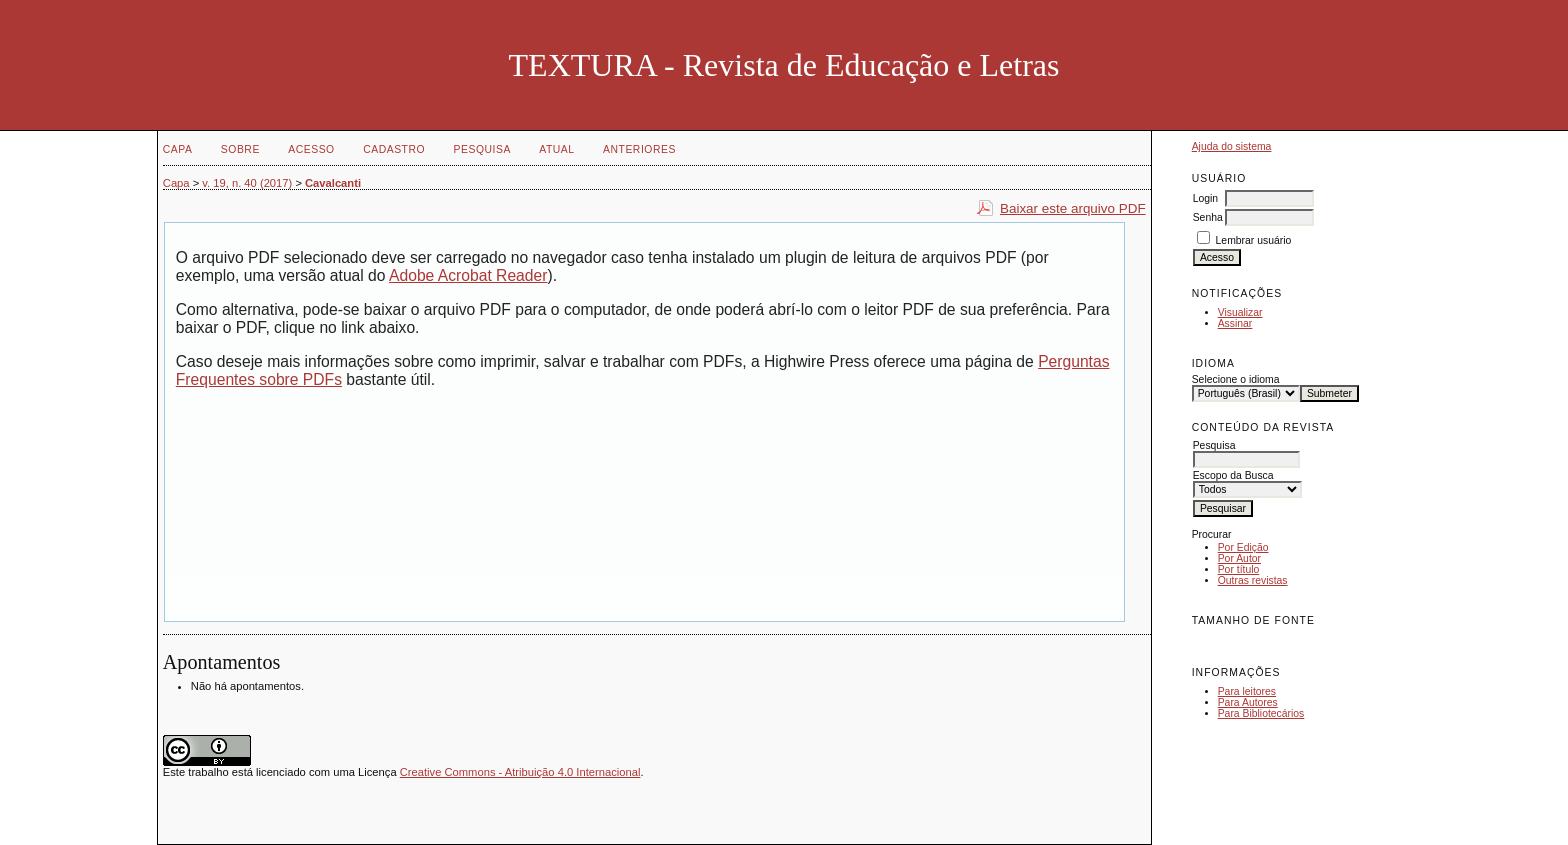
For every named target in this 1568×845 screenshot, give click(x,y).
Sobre (240, 149)
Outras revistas (1253, 580)
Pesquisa (482, 149)
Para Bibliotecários (1261, 713)
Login (1205, 198)
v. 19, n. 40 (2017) (247, 183)
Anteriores (639, 149)
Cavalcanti (333, 183)
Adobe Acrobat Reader (468, 275)
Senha (1208, 217)
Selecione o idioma (1236, 379)
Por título (1239, 569)
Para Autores (1248, 702)
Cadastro (394, 149)
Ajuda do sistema (1232, 146)
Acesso (311, 149)
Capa (178, 149)
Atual (556, 149)
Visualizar (1240, 312)
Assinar (1235, 323)
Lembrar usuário (1254, 240)
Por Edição (1243, 547)
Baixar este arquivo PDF (1073, 208)
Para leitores (1247, 691)
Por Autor (1239, 558)
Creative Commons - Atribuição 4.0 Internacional (520, 772)
